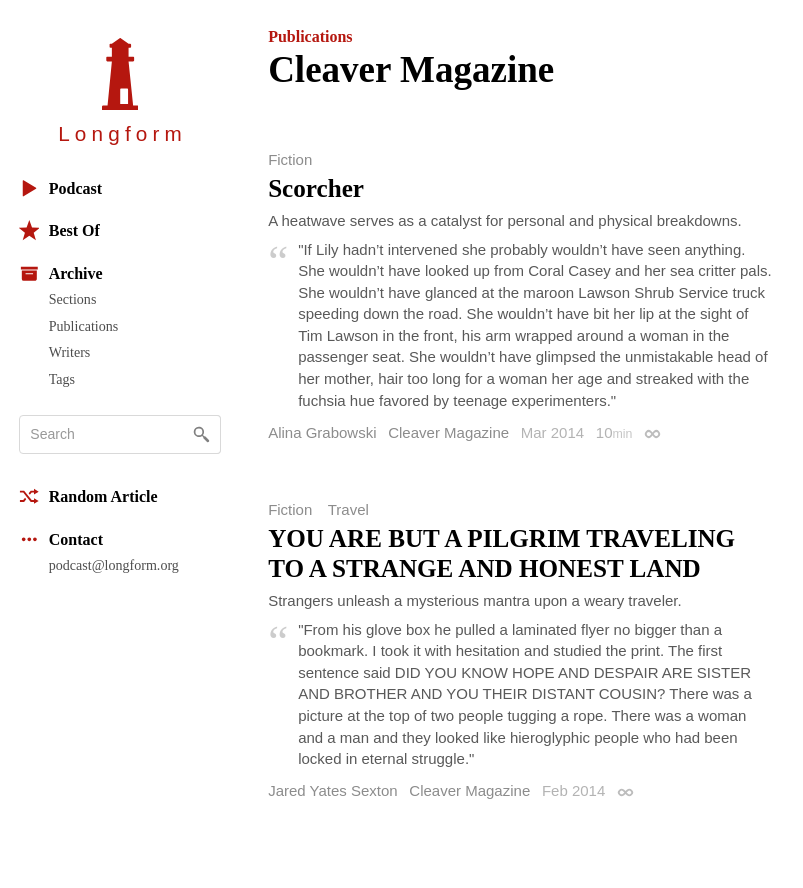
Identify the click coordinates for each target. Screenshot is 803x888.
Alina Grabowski (322, 432)
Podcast (60, 188)
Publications (83, 326)
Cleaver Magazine (448, 432)
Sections (73, 299)
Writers (70, 352)
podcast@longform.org (114, 565)
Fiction (290, 159)
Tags (62, 379)
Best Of (59, 230)
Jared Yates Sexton (333, 790)
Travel (348, 509)
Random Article (88, 496)
